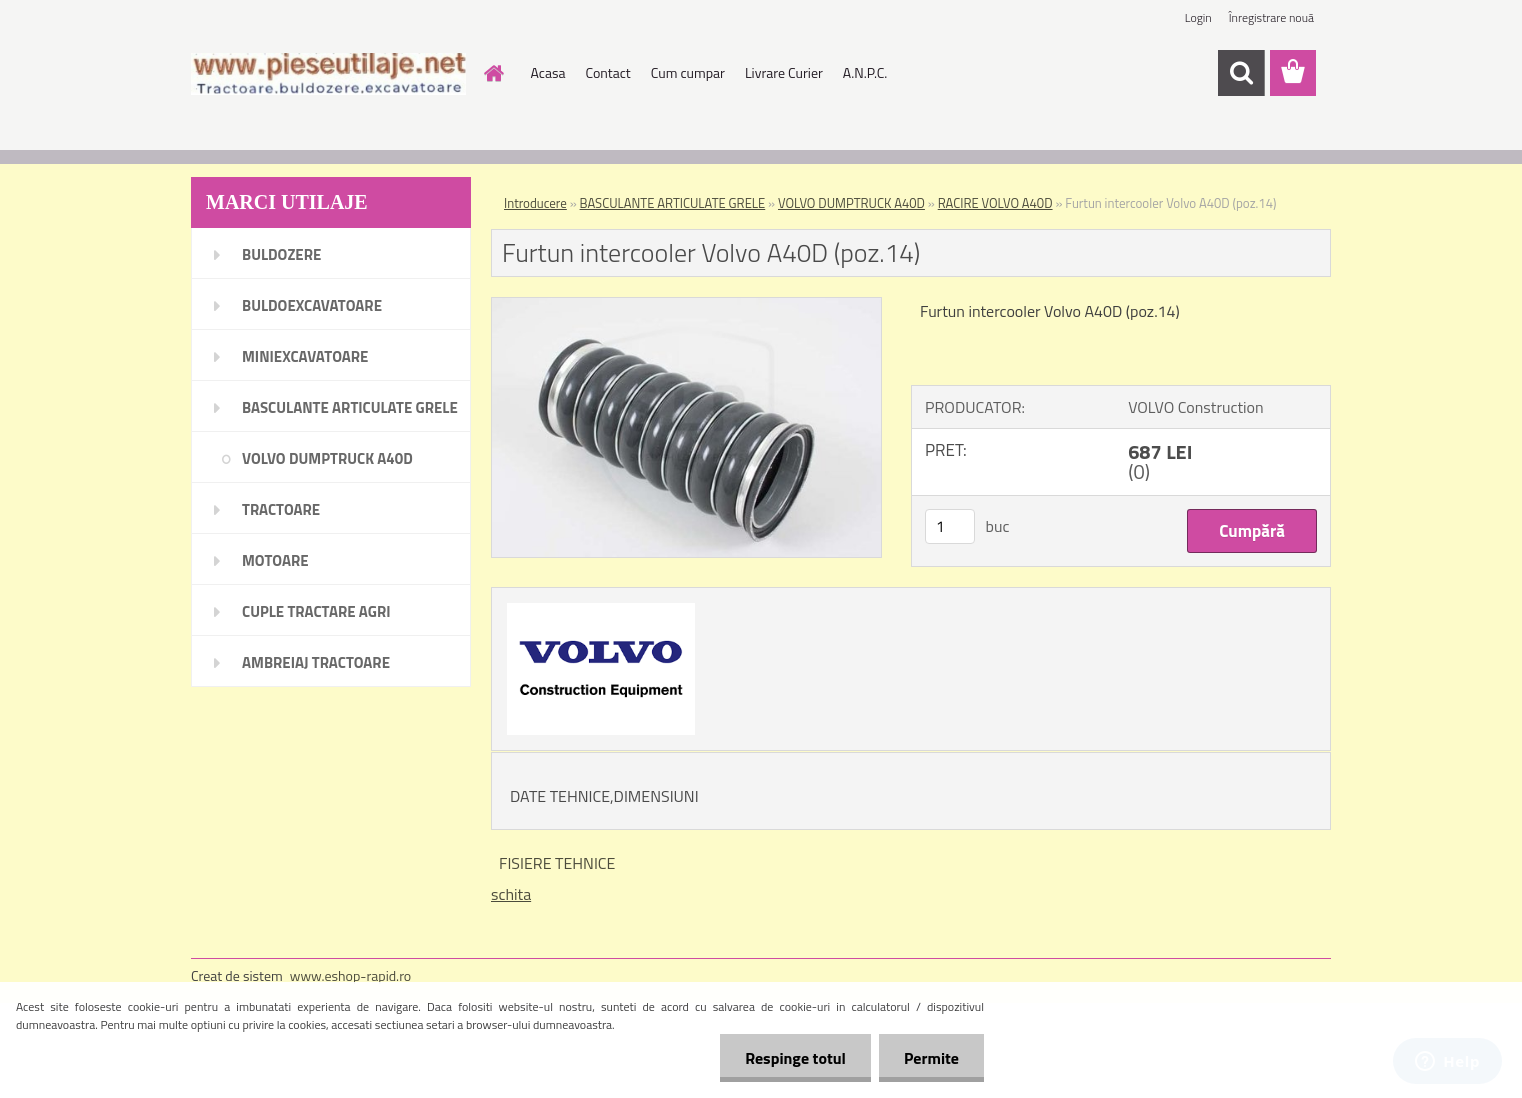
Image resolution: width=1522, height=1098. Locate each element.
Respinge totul (795, 1058)
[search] (1241, 73)
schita (511, 894)
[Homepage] (493, 73)
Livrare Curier (784, 72)
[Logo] (328, 74)
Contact (607, 72)
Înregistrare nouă (1271, 17)
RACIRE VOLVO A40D (995, 203)
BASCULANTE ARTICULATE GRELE (673, 203)
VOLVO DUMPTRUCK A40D (851, 203)
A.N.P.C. (865, 72)
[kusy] (950, 526)
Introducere (535, 203)
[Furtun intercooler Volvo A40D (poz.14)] (686, 306)
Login (1198, 17)
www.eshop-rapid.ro (350, 975)
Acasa (548, 72)
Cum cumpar (688, 72)
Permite (931, 1058)
